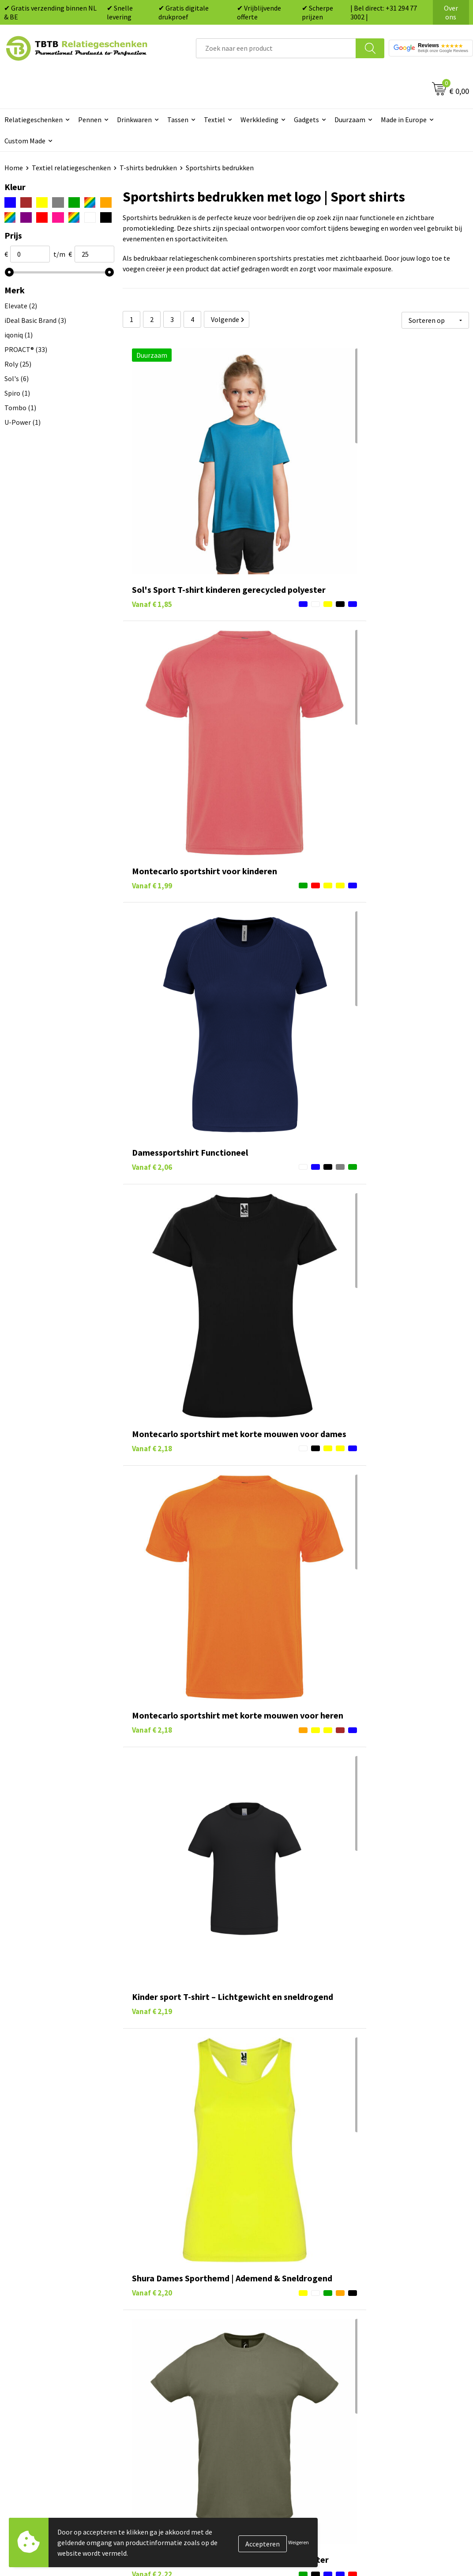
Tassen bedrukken (275, 2333)
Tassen (177, 119)
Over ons (451, 12)
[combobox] (276, 48)
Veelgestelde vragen (163, 2320)
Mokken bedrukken (276, 2374)
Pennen (89, 119)
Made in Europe (404, 119)
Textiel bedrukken (275, 2387)
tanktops (278, 2162)
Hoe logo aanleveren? (166, 2387)
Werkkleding (259, 119)
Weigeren (298, 2542)
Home (13, 167)
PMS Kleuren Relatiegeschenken (182, 2374)
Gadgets (306, 119)
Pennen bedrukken (276, 2320)
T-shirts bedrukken (148, 167)
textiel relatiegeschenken (211, 2249)
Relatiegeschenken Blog (399, 2347)
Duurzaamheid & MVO (165, 2427)
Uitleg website (155, 2347)
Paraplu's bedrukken (278, 2400)
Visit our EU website (392, 2414)
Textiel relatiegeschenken (71, 167)
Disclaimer (378, 2387)
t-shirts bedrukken (285, 2114)
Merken (259, 2414)
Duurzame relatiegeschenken (292, 2347)
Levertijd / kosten (159, 2333)
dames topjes (321, 2162)
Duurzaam (349, 119)
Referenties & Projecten (398, 2360)
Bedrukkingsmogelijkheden (174, 2360)
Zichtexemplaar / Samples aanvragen (172, 2407)
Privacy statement (390, 2374)
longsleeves (153, 2124)
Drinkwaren (134, 119)
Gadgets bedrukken (277, 2360)
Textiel (214, 119)
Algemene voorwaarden (398, 2400)
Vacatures (377, 2333)
